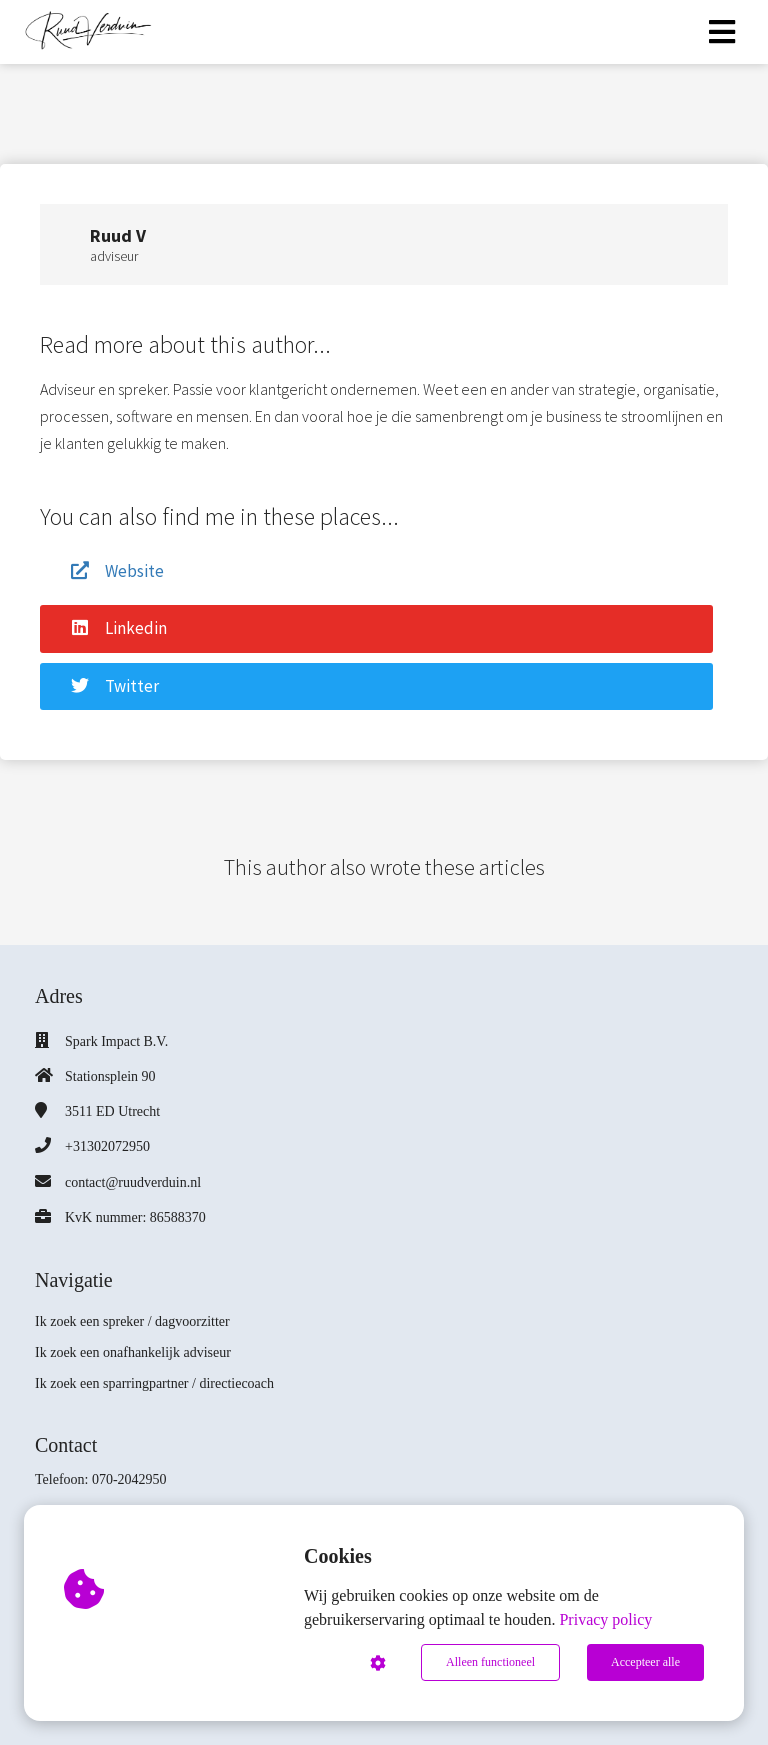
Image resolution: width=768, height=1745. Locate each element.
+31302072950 (107, 1146)
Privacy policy (605, 1619)
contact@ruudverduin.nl (133, 1182)
